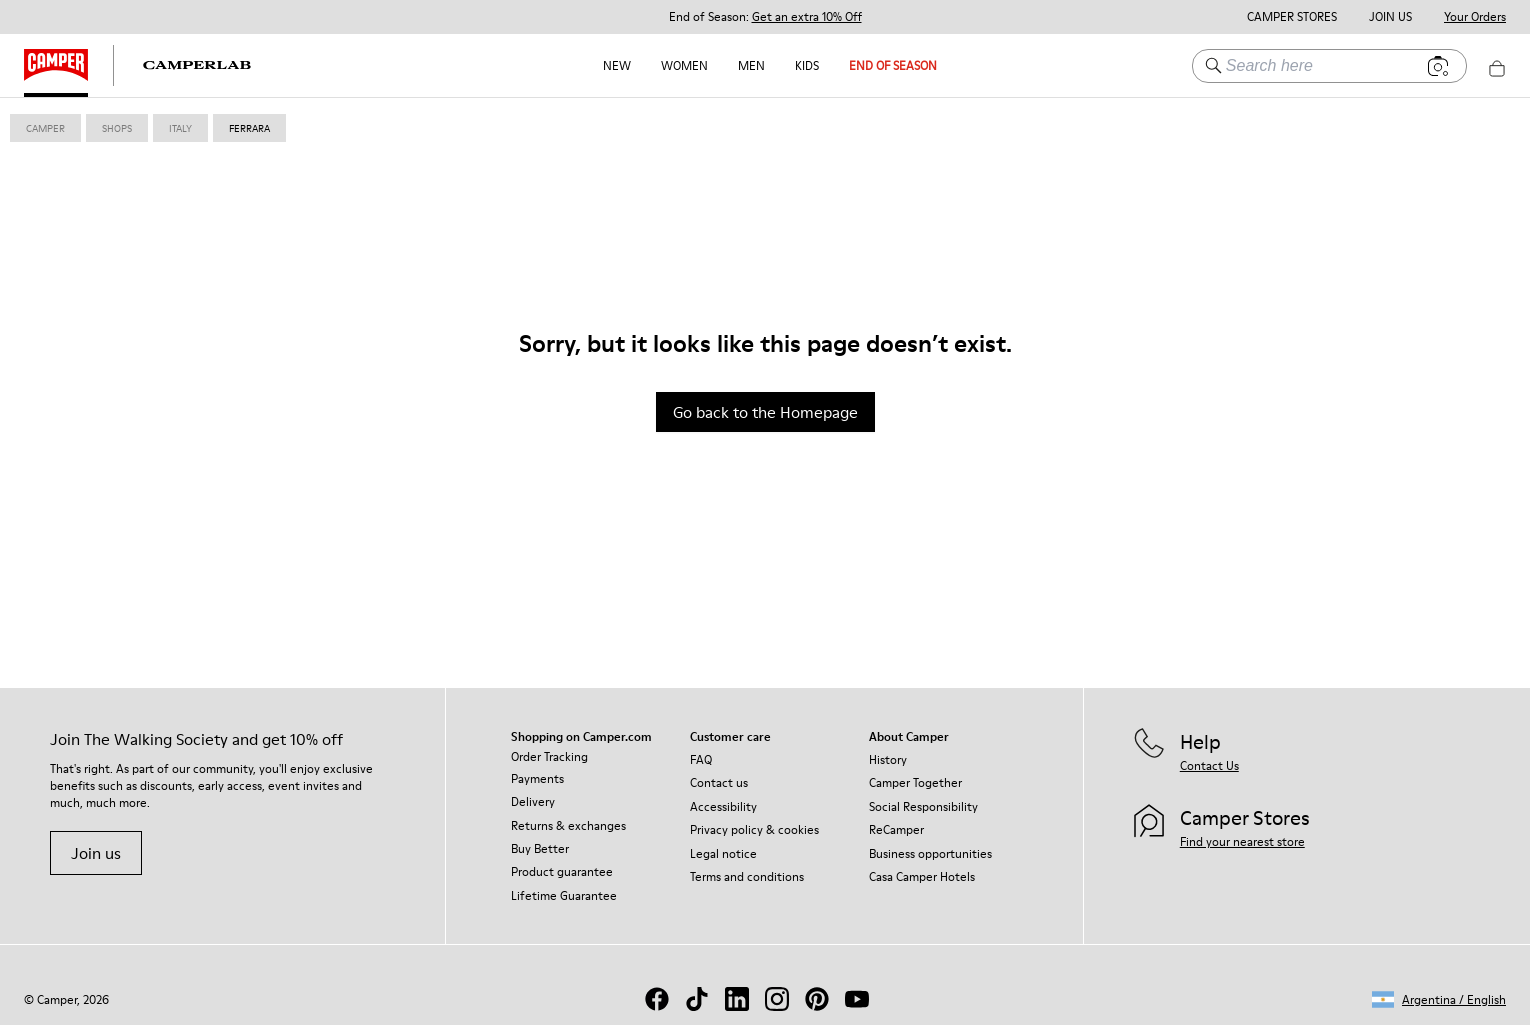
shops (117, 128)
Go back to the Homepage (765, 412)
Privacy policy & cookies (754, 829)
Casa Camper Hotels (922, 876)
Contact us (719, 782)
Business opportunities (930, 853)
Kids (807, 65)
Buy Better (540, 848)
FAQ (701, 759)
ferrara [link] (249, 128)
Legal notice (723, 853)
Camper (45, 128)
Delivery (533, 801)
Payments (537, 778)
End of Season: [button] (765, 17)
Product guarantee (562, 871)
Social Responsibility (923, 806)
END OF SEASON (893, 65)
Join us (96, 853)
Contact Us (1209, 765)
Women (684, 65)
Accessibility (723, 806)
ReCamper (896, 829)
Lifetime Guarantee (564, 895)
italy (180, 128)
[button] (1439, 999)
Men (751, 65)
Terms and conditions (747, 876)
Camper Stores (1292, 17)
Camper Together (915, 782)
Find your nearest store (1242, 841)
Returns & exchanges (568, 825)
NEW (617, 65)
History (888, 759)
